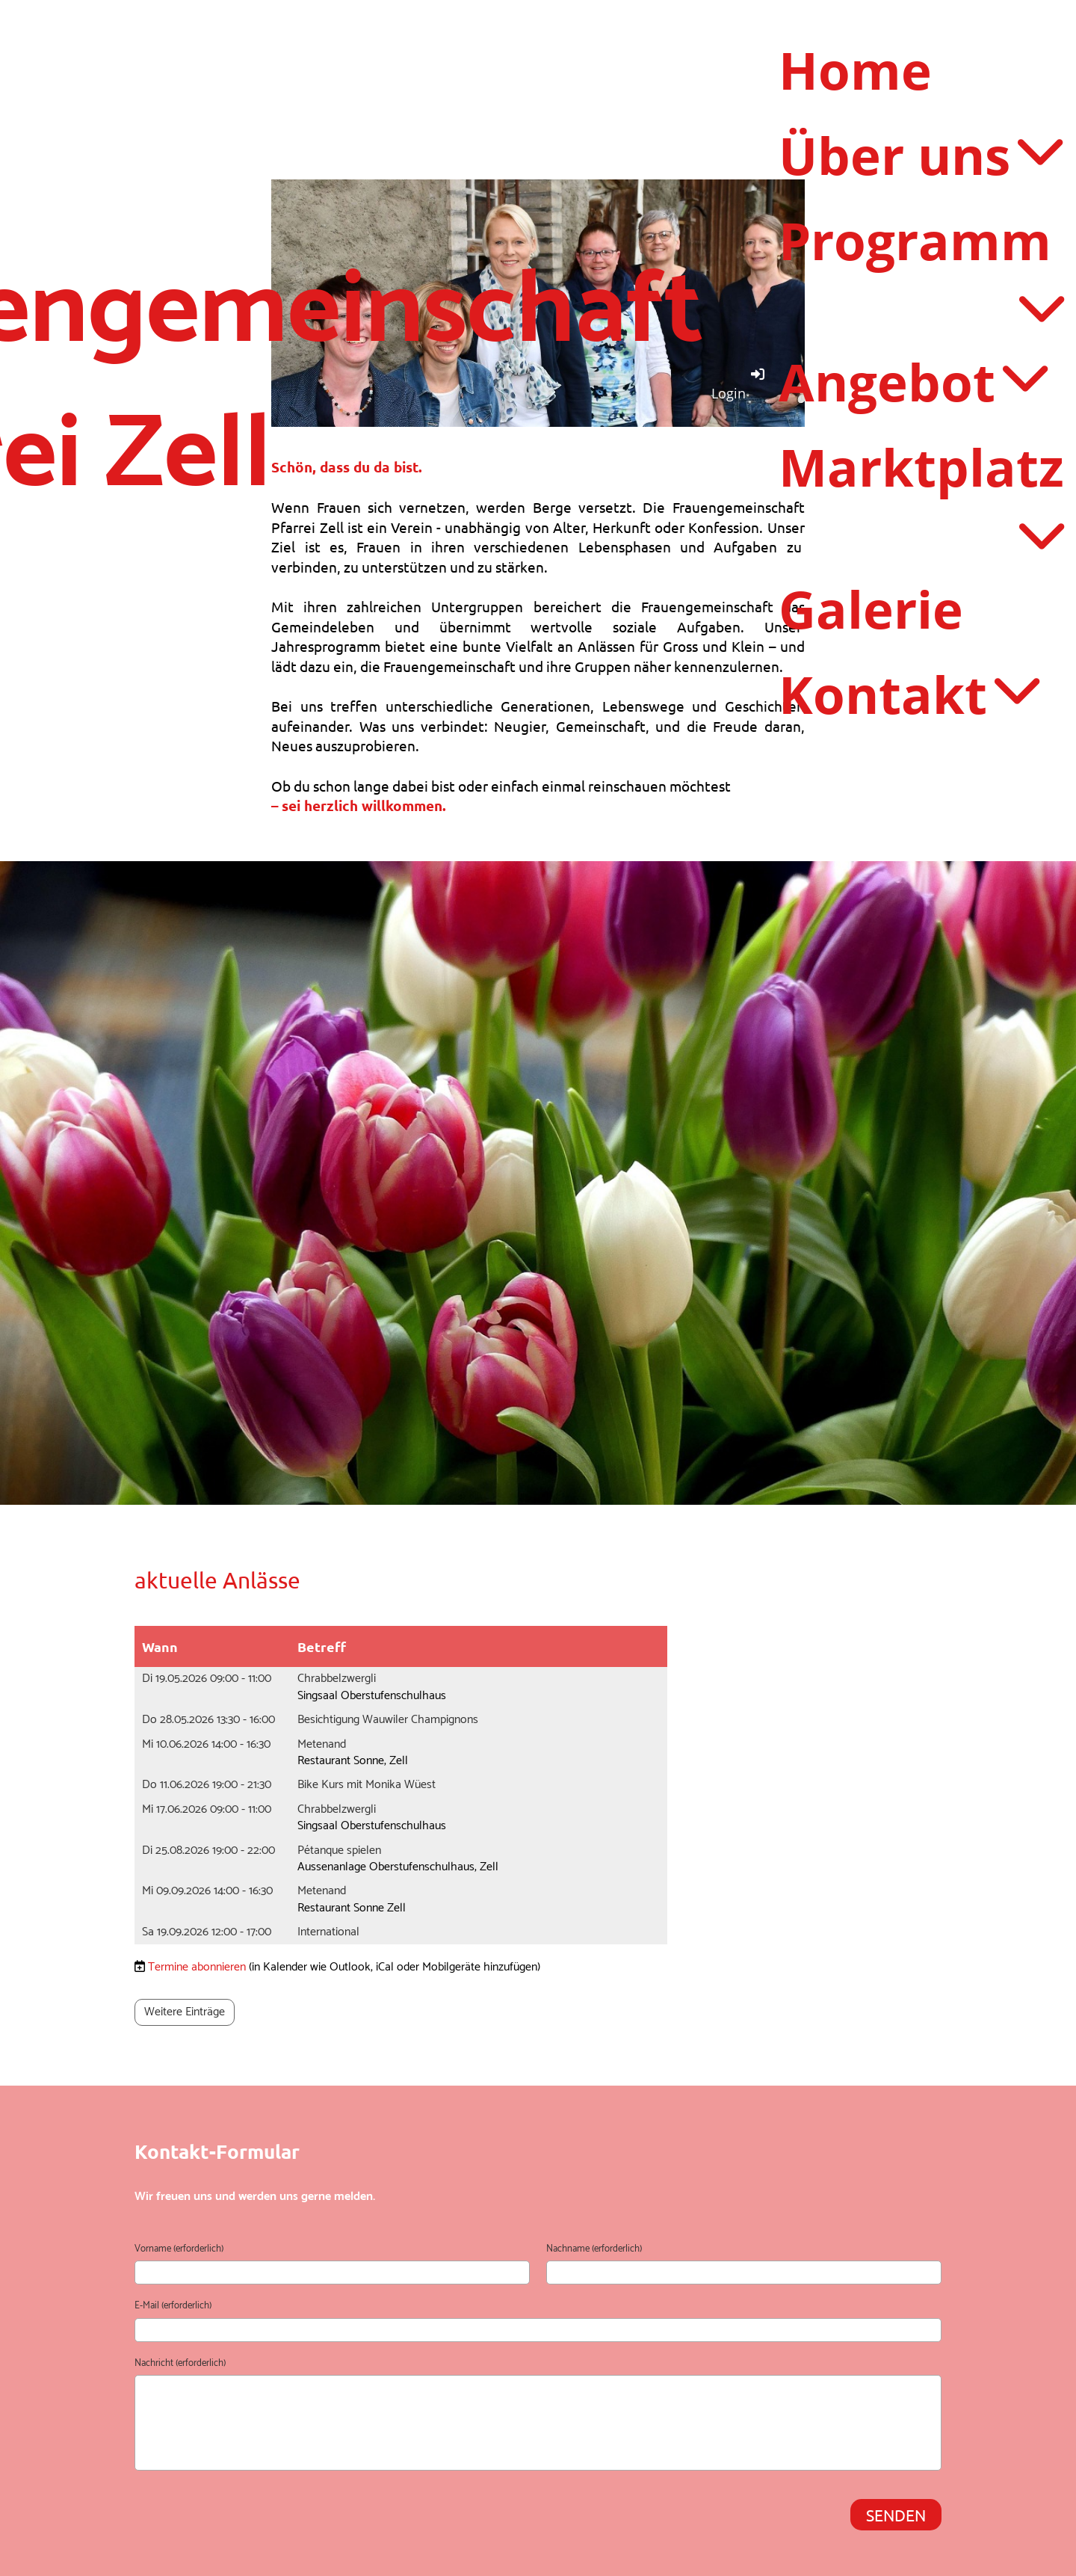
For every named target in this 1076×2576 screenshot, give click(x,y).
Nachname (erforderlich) (594, 2249)
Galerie (871, 606)
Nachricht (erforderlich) (180, 2363)
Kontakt (909, 691)
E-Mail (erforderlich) (172, 2306)
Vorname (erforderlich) (178, 2249)
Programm (921, 268)
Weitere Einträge (184, 2012)
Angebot (913, 380)
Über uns (920, 155)
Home (855, 69)
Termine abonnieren (197, 1967)
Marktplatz (921, 494)
